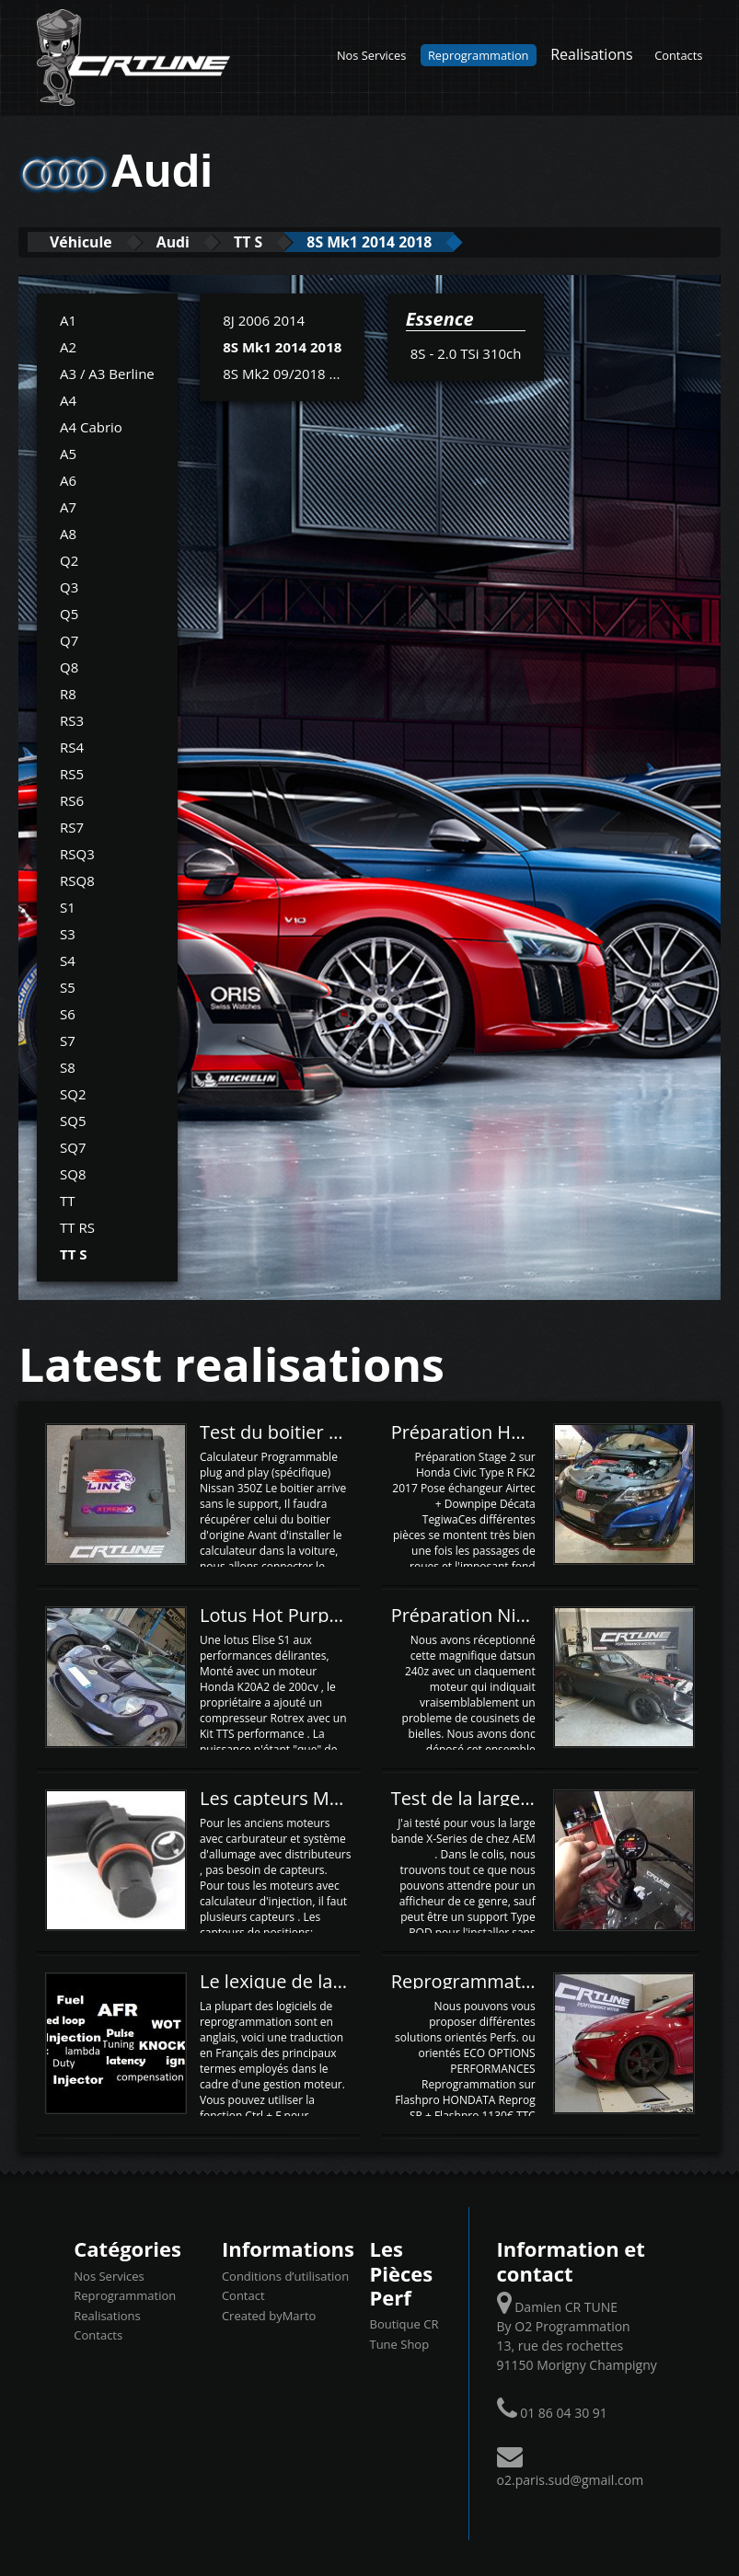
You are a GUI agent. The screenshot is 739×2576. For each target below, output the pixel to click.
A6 (68, 479)
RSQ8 (77, 879)
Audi (196, 241)
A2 (68, 346)
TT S (283, 241)
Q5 (69, 613)
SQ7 (73, 1146)
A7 (68, 506)
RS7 (72, 826)
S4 (67, 959)
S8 (67, 1066)
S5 (67, 986)
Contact (243, 2294)
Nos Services (371, 55)
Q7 (69, 639)
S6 (67, 1013)
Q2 (69, 559)
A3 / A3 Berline (107, 372)
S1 (67, 906)
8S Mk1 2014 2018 (421, 241)
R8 (68, 693)
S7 (67, 1039)
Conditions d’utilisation (285, 2275)
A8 (68, 532)
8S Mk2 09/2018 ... (281, 372)
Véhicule (88, 241)
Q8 (69, 666)
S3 (67, 933)
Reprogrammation (478, 55)
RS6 (72, 799)
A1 (68, 319)
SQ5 (73, 1119)
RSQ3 (77, 853)
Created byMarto (269, 2314)
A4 (68, 399)
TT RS (77, 1226)
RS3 (72, 719)
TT (67, 1199)
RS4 (72, 746)
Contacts (678, 55)
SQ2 (73, 1093)
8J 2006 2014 (264, 319)
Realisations (591, 54)
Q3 (69, 586)
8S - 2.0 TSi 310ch (466, 352)
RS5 (72, 773)
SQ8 (73, 1173)
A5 (68, 452)
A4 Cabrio (91, 426)
